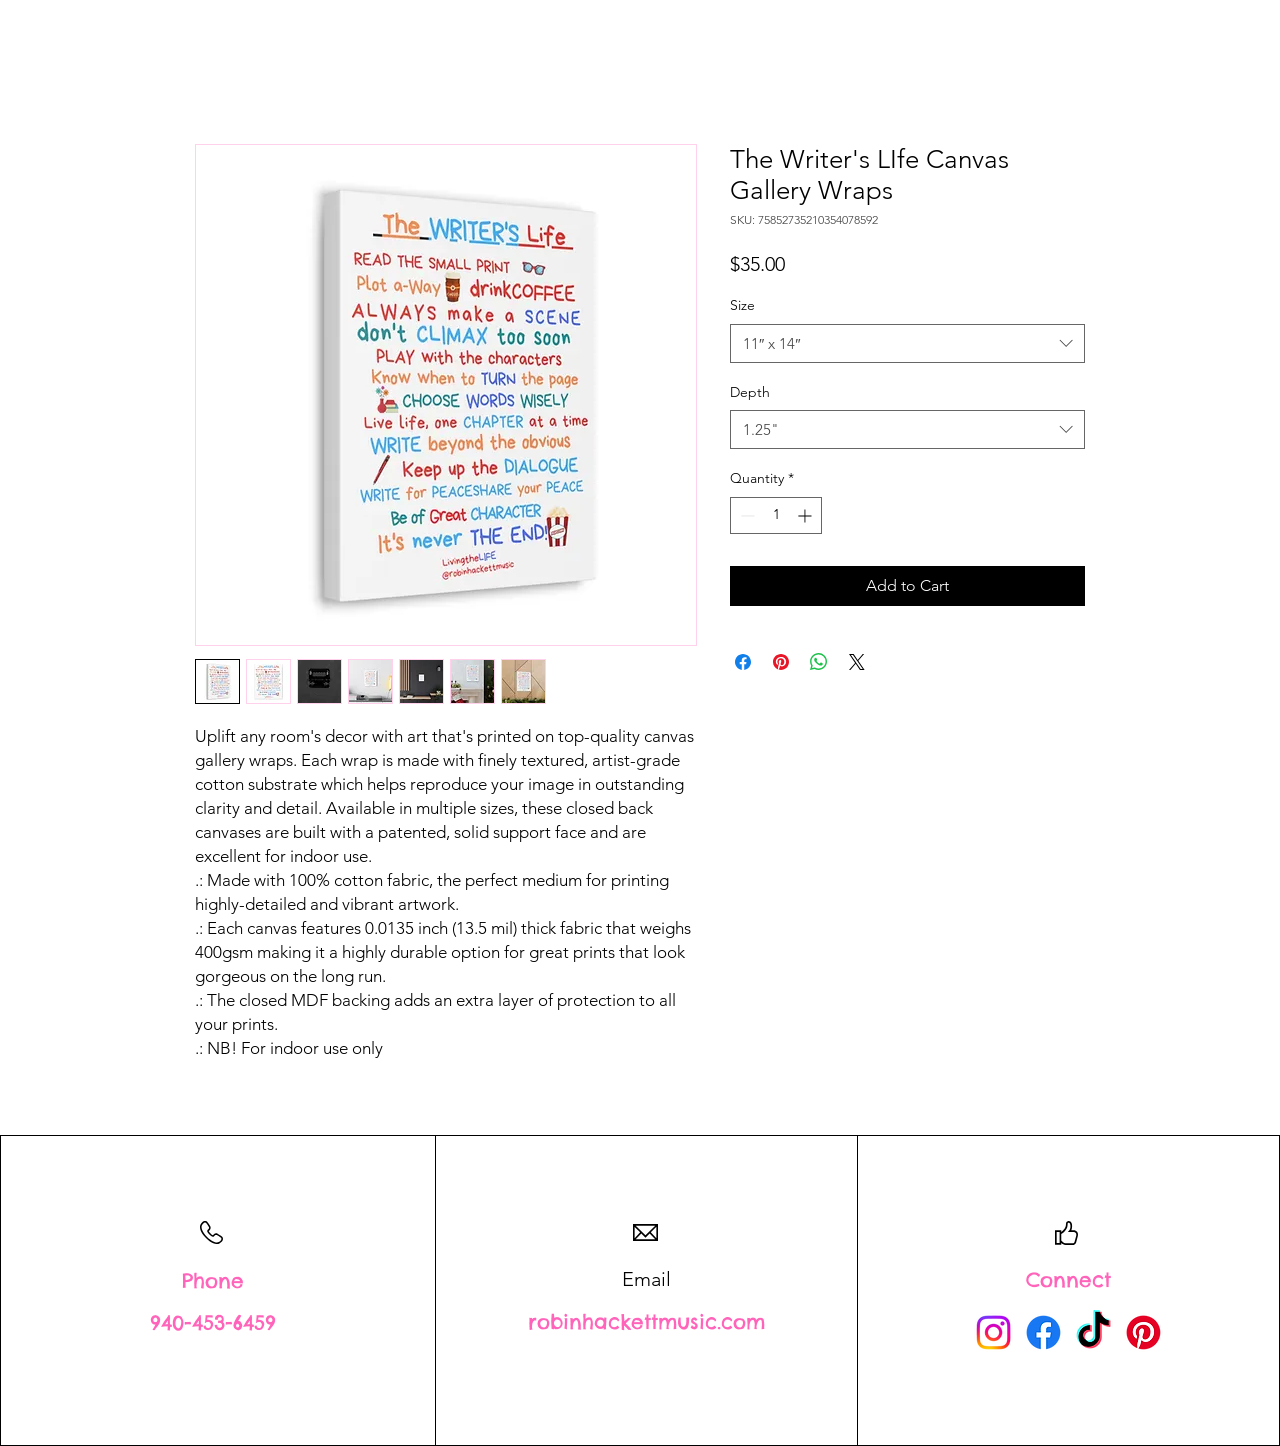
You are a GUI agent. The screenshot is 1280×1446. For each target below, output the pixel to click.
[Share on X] (857, 662)
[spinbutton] (776, 515)
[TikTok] (1093, 1332)
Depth (750, 392)
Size (742, 305)
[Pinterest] (1143, 1332)
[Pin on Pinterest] (781, 662)
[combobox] (907, 343)
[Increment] (806, 515)
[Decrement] (745, 515)
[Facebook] (1043, 1332)
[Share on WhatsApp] (819, 662)
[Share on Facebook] (743, 662)
